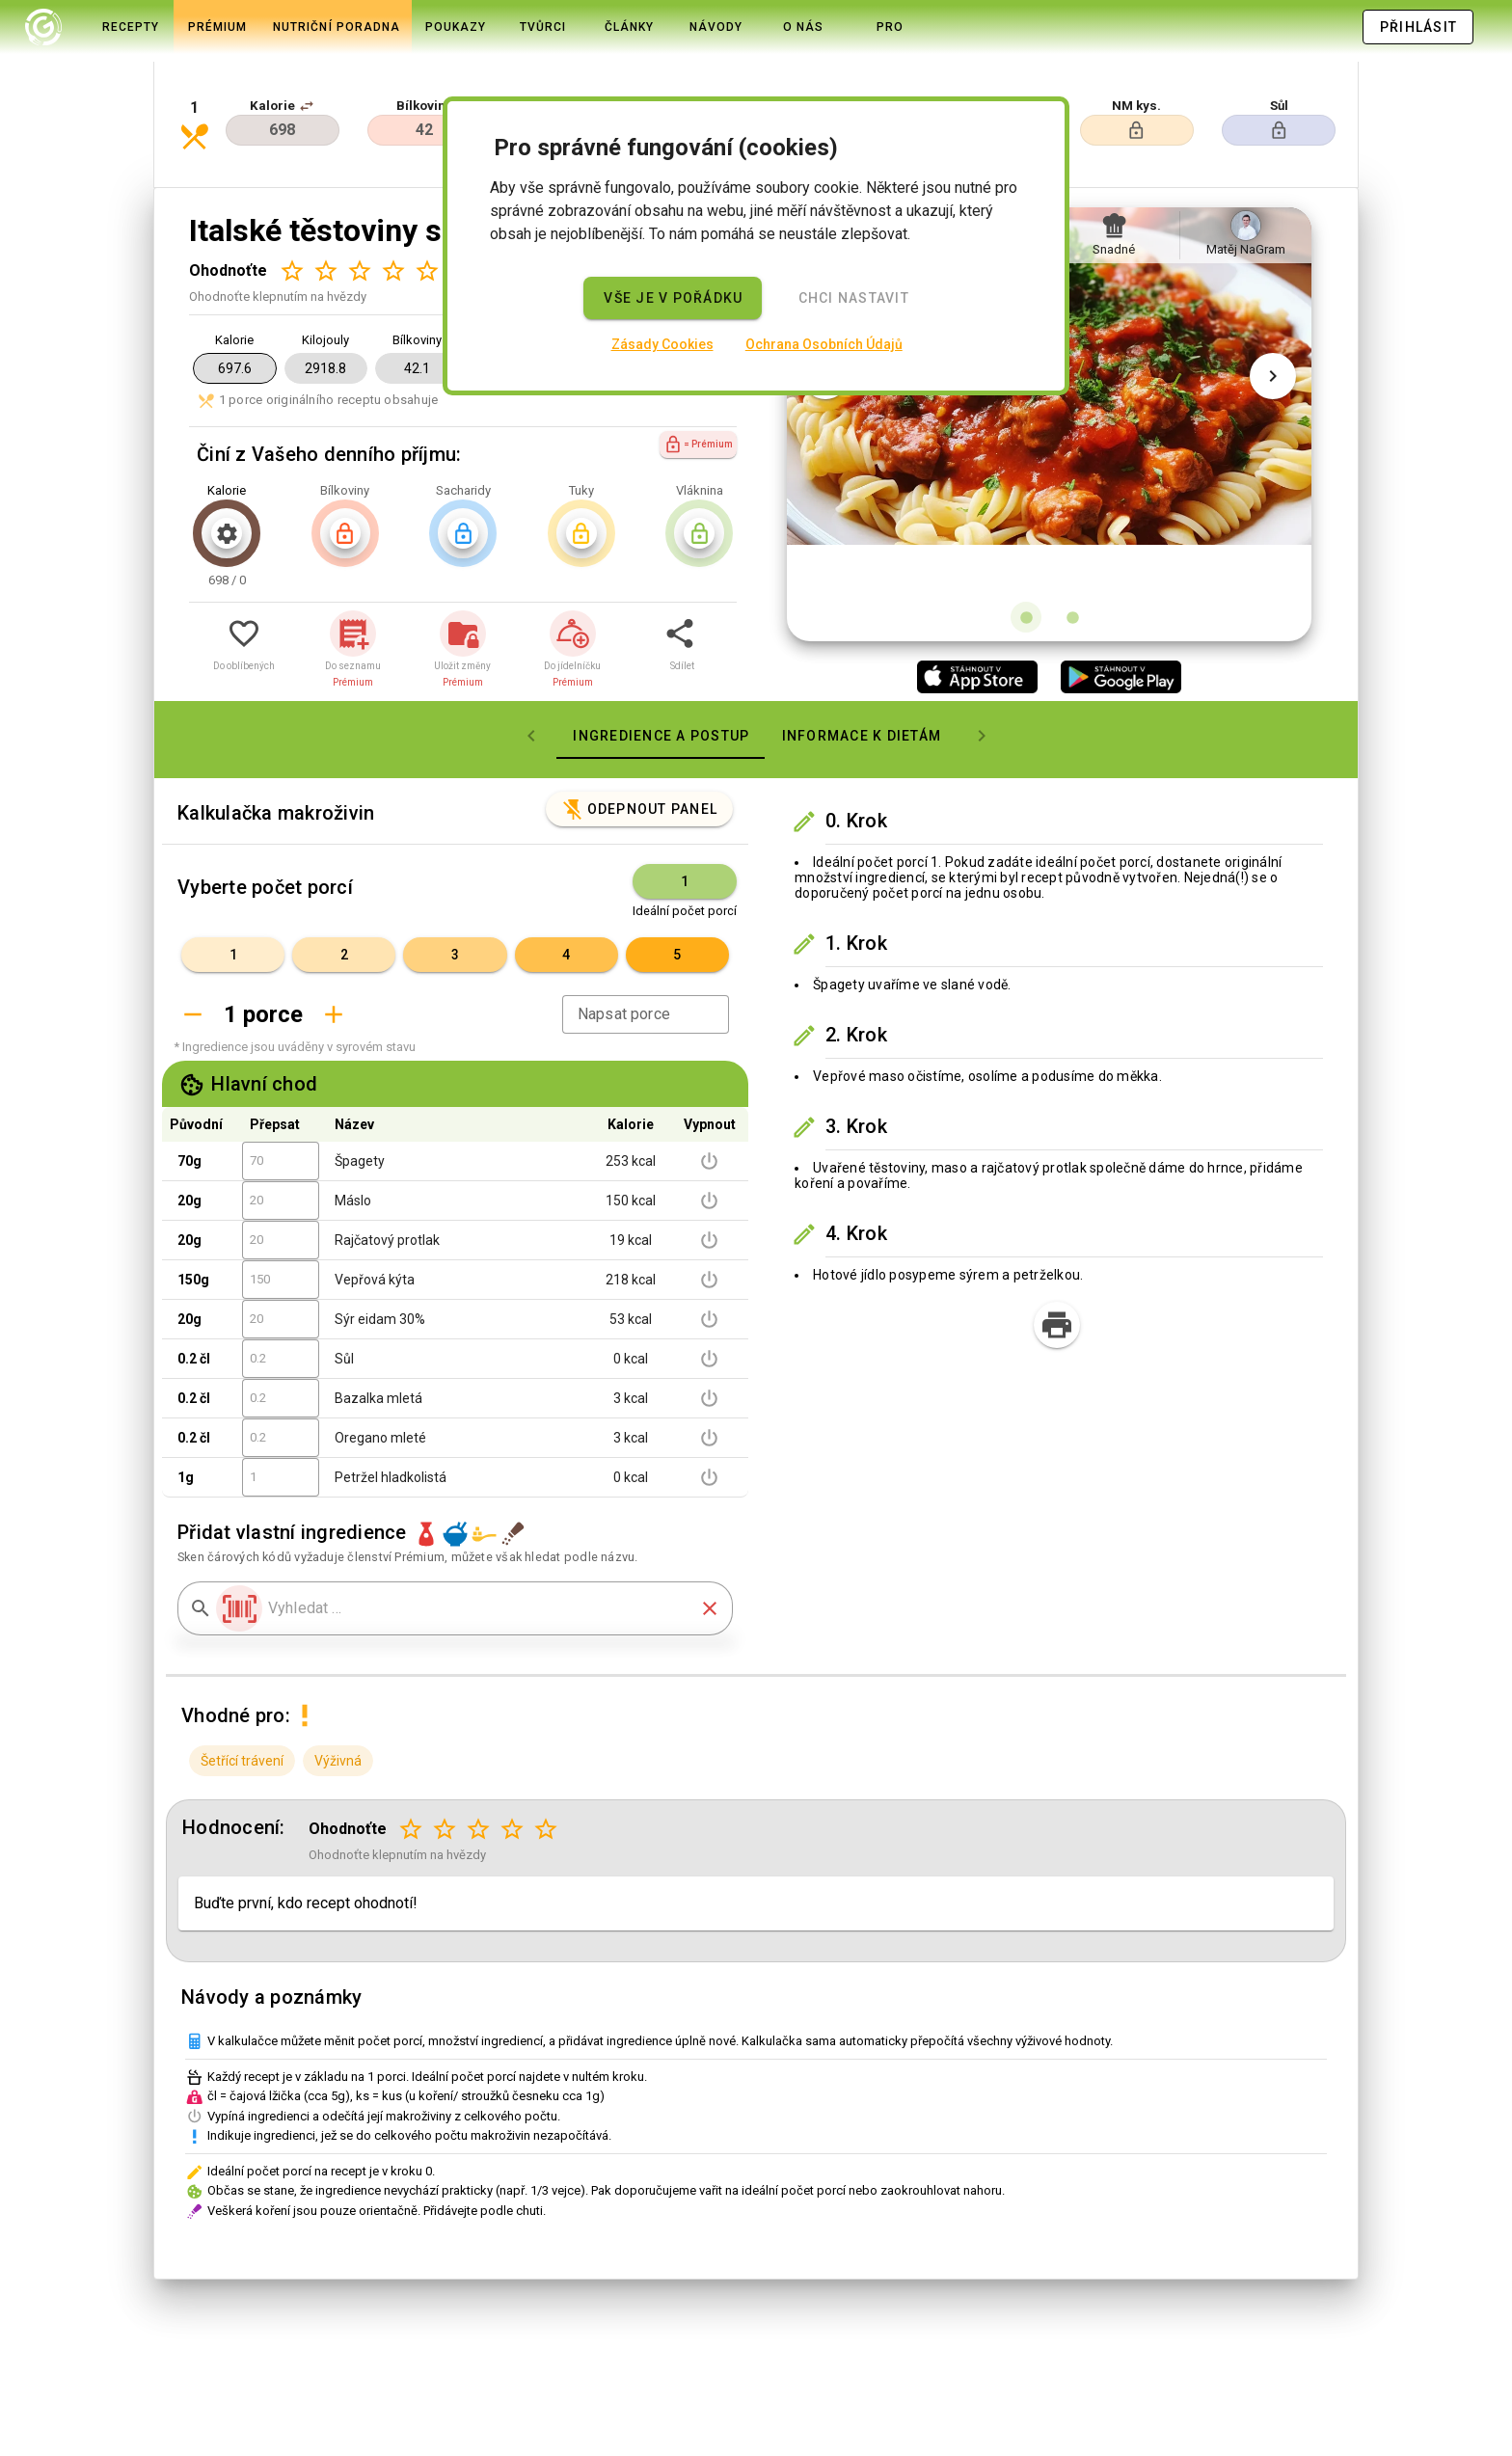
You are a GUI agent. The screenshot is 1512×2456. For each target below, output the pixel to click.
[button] (306, 69)
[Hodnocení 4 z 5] (393, 205)
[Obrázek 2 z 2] (1072, 551)
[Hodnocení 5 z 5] (427, 205)
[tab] (43, 27)
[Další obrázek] (1273, 359)
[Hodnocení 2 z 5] (325, 205)
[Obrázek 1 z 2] (1026, 551)
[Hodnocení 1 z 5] (292, 205)
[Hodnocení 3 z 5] (359, 205)
